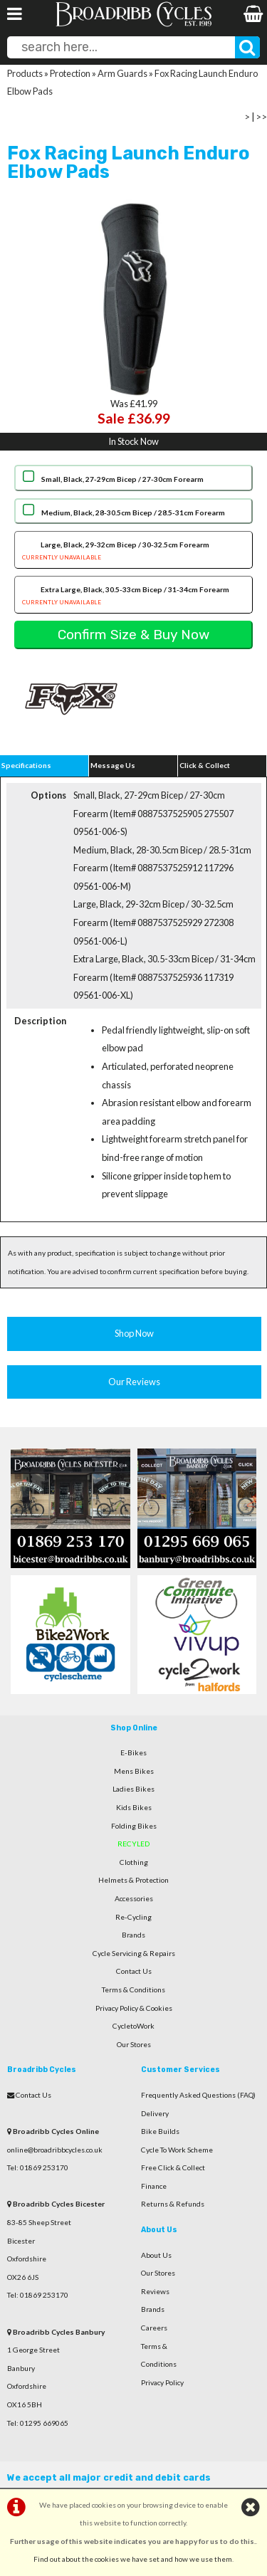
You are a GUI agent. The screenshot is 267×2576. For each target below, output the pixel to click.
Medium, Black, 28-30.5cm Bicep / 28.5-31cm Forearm (133, 512)
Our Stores (134, 2044)
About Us (156, 2255)
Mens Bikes (134, 1771)
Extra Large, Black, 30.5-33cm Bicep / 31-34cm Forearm (133, 597)
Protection (70, 73)
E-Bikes (133, 1752)
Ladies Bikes (133, 1788)
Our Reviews (134, 1381)
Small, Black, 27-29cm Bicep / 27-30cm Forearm (122, 479)
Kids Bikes (134, 1807)
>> (261, 116)
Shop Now (134, 1333)
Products (25, 73)
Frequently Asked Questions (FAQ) (198, 2095)
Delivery (155, 2113)
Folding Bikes (134, 1825)
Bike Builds (160, 2131)
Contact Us (134, 1971)
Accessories (134, 1898)
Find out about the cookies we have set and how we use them (132, 2559)
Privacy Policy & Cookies (133, 2008)
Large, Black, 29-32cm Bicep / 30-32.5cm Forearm (133, 552)
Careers (154, 2327)
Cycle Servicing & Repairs (134, 1953)
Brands (133, 1934)
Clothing (134, 1862)
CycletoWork (133, 2026)
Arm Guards (122, 73)
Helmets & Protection (133, 1880)
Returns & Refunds (172, 2203)
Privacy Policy (162, 2382)
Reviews (155, 2291)
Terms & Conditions (133, 1989)
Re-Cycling (133, 1917)
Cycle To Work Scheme (177, 2149)
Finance (154, 2186)
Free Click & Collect (173, 2167)
